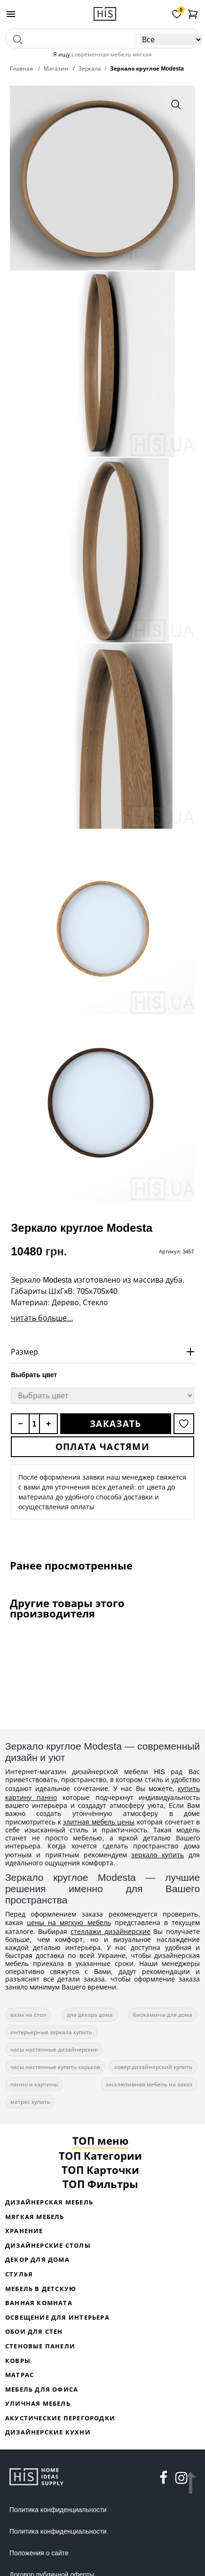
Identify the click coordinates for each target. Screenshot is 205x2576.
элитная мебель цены (98, 1821)
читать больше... (42, 1318)
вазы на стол (28, 2015)
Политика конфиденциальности (58, 2509)
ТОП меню (100, 2140)
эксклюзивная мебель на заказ (149, 2084)
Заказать (115, 1424)
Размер (24, 1352)
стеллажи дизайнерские (110, 1931)
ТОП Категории (100, 2155)
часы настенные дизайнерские (54, 2049)
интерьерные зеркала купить (51, 2032)
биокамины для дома (162, 2015)
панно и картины (34, 2084)
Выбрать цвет (34, 1375)
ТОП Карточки (100, 2170)
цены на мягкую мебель (69, 1922)
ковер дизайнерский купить (153, 2067)
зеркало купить (157, 1854)
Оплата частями (102, 1447)
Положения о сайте (39, 2553)
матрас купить (30, 2102)
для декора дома (90, 2015)
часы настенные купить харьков (55, 2067)
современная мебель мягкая (111, 54)
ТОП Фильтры (100, 2184)
